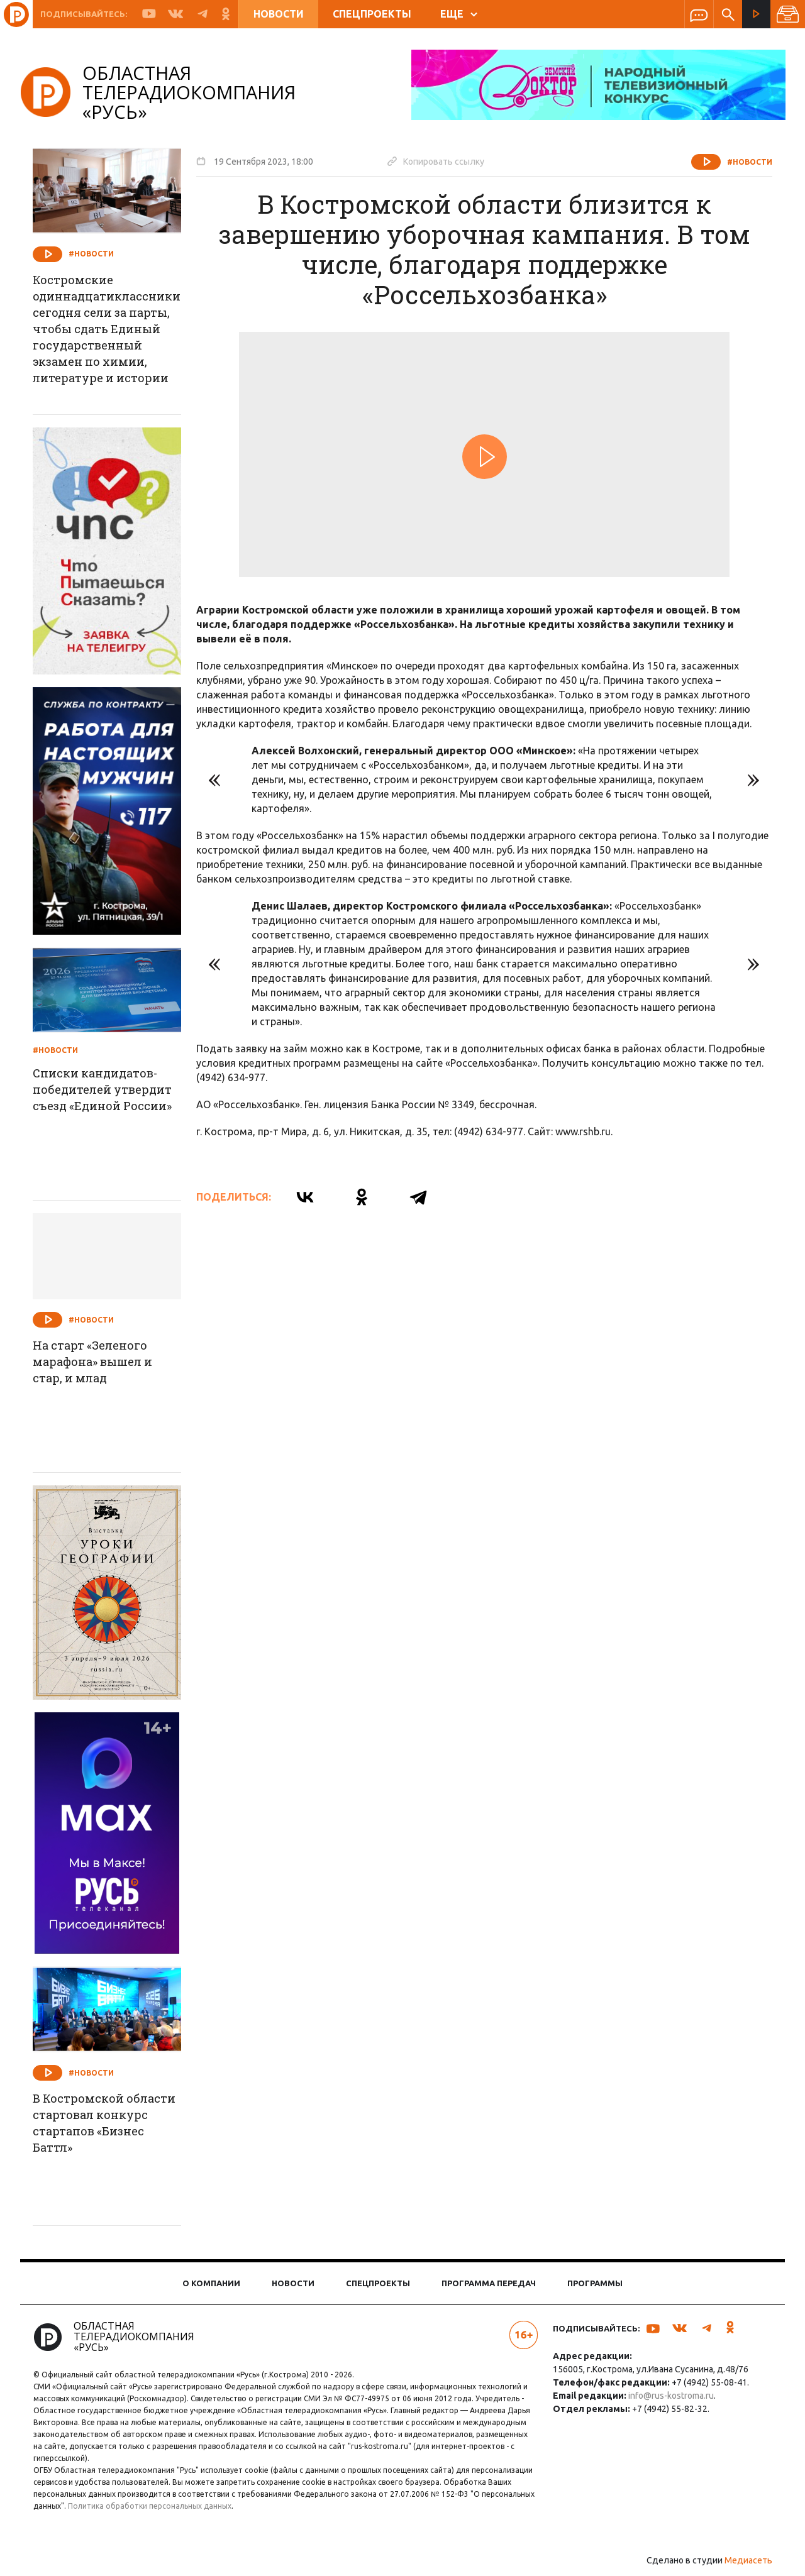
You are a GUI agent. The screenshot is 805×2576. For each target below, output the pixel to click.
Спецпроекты (372, 13)
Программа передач (488, 2283)
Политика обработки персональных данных (149, 2506)
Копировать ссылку (435, 161)
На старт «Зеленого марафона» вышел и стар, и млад (92, 1361)
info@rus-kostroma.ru (671, 2396)
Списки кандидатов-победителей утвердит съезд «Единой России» (102, 1089)
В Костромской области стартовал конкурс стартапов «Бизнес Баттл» (104, 2123)
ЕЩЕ (458, 13)
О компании (211, 2283)
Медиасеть (748, 2560)
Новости (278, 13)
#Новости (749, 162)
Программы (595, 2283)
